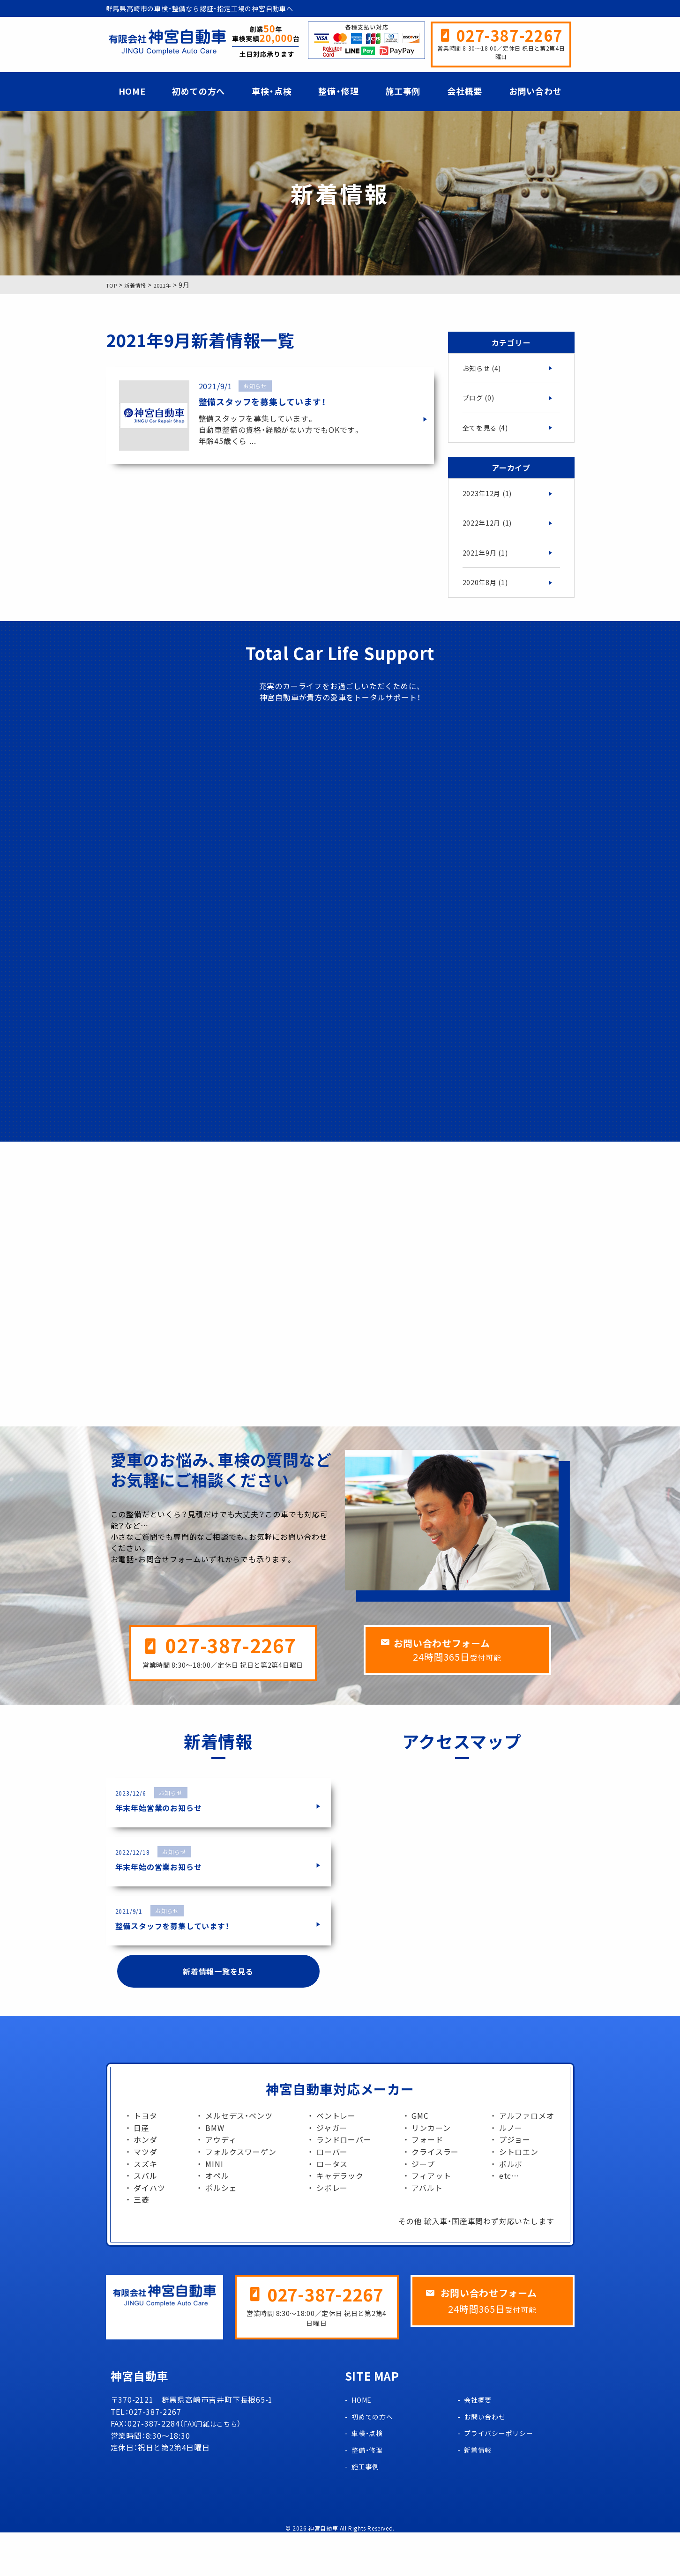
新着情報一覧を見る (218, 2012)
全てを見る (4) (489, 431)
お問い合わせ (535, 91)
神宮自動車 (323, 2572)
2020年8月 (488, 591)
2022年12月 (490, 529)
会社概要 (464, 91)
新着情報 (479, 2492)
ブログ (480, 399)
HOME (132, 91)
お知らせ (484, 368)
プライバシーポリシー (503, 2476)
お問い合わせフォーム (465, 1685)
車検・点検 (272, 91)
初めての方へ (198, 91)
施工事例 (402, 91)
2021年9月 (488, 560)
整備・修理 (338, 91)
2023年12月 (490, 498)
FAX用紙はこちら (214, 2466)
